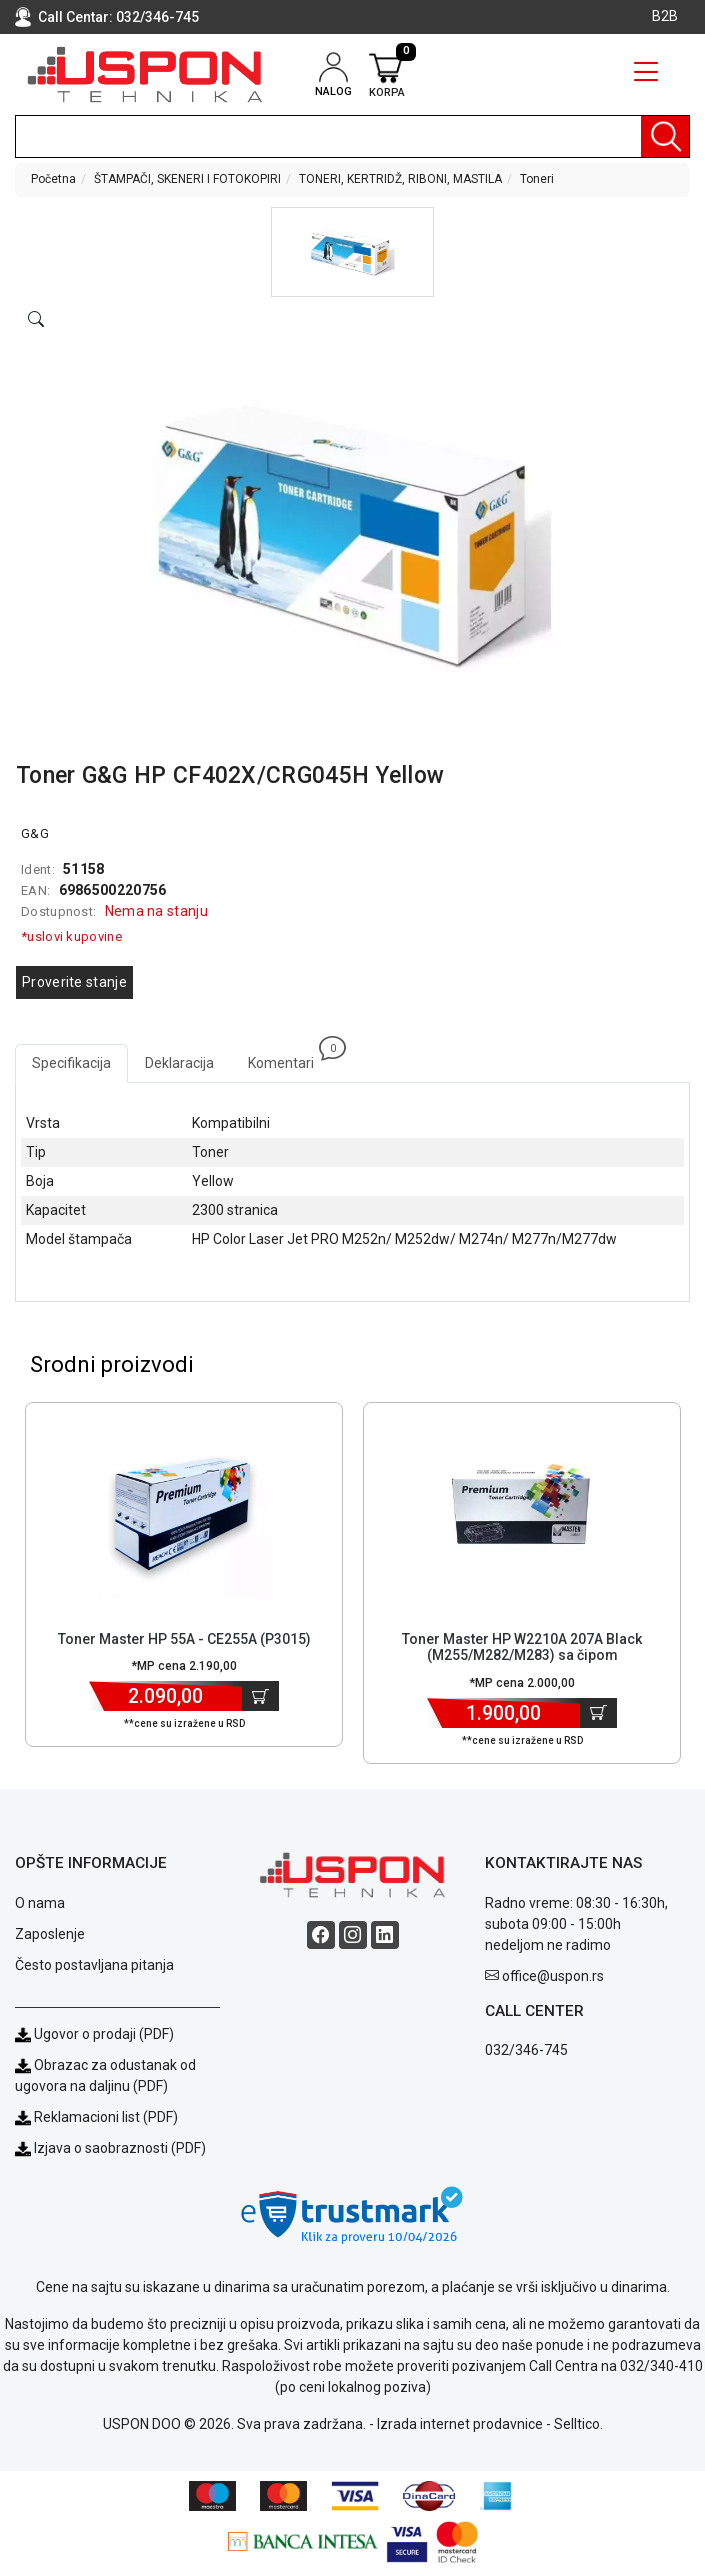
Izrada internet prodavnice (460, 2424)
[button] (352, 252)
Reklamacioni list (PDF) (96, 2117)
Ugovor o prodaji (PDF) (94, 2034)
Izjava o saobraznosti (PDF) (120, 2148)
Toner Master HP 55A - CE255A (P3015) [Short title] (184, 1639)
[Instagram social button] (353, 1935)
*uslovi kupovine (71, 936)
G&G (35, 833)
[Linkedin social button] (385, 1935)
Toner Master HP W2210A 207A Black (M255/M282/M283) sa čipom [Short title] (522, 1647)
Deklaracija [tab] (179, 1063)
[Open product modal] (36, 320)
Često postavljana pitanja (94, 1965)
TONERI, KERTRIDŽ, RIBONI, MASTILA (400, 179)
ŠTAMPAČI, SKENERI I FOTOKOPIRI (187, 179)
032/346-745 (157, 17)
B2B (665, 16)
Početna (53, 179)
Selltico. (578, 2424)
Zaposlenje (50, 1934)
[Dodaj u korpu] (260, 1696)
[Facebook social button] (321, 1935)
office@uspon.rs (553, 1976)
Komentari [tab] (289, 1057)
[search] (352, 136)
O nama (40, 1903)
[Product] (184, 1513)
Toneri (537, 179)
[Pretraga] (665, 136)
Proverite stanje (74, 982)
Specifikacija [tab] (71, 1063)
